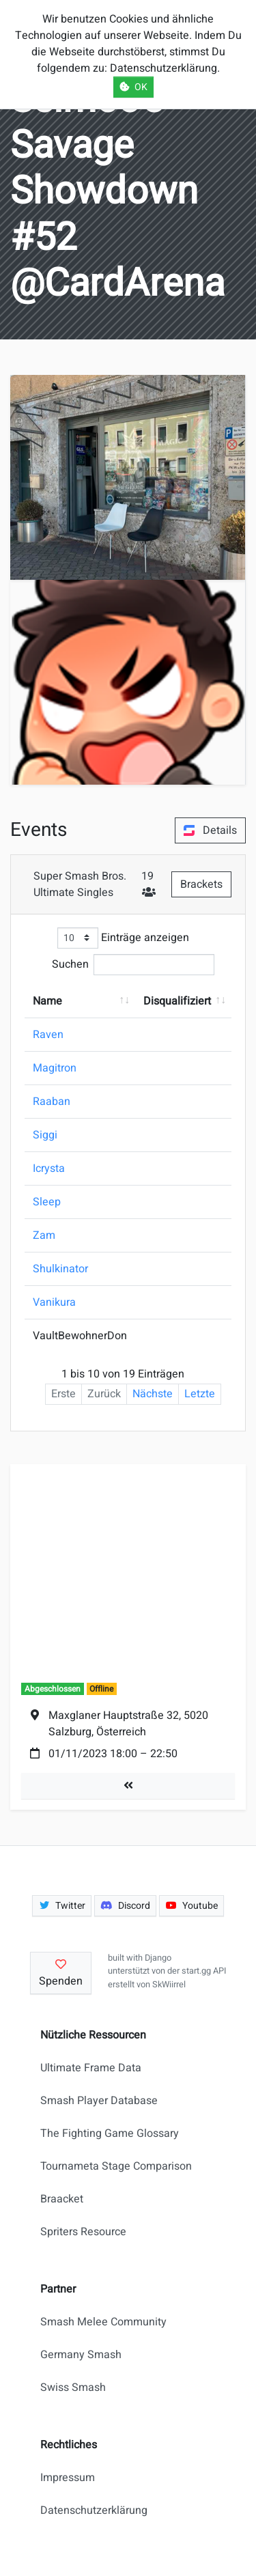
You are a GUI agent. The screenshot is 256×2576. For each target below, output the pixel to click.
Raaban (51, 1101)
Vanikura (54, 1302)
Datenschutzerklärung (93, 2510)
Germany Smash (81, 2355)
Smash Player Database (99, 2100)
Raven (48, 1034)
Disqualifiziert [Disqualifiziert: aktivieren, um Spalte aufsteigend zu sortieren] (177, 1001)
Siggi (45, 1135)
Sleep (47, 1202)
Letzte (199, 1394)
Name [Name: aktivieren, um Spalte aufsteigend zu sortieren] (47, 1001)
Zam (44, 1235)
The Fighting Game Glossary (109, 2133)
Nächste (152, 1394)
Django (158, 1958)
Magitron (54, 1068)
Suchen (133, 964)
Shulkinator (60, 1269)
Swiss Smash (73, 2387)
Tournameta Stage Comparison (116, 2166)
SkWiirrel (169, 1984)
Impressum (67, 2477)
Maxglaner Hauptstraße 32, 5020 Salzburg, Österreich (128, 1723)
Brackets (201, 884)
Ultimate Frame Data (90, 2068)
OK (133, 87)
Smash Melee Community (103, 2322)
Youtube (191, 1906)
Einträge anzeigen (123, 938)
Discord (125, 1906)
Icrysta (49, 1168)
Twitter (62, 1906)
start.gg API (204, 1971)
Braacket (61, 2199)
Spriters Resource (83, 2232)
